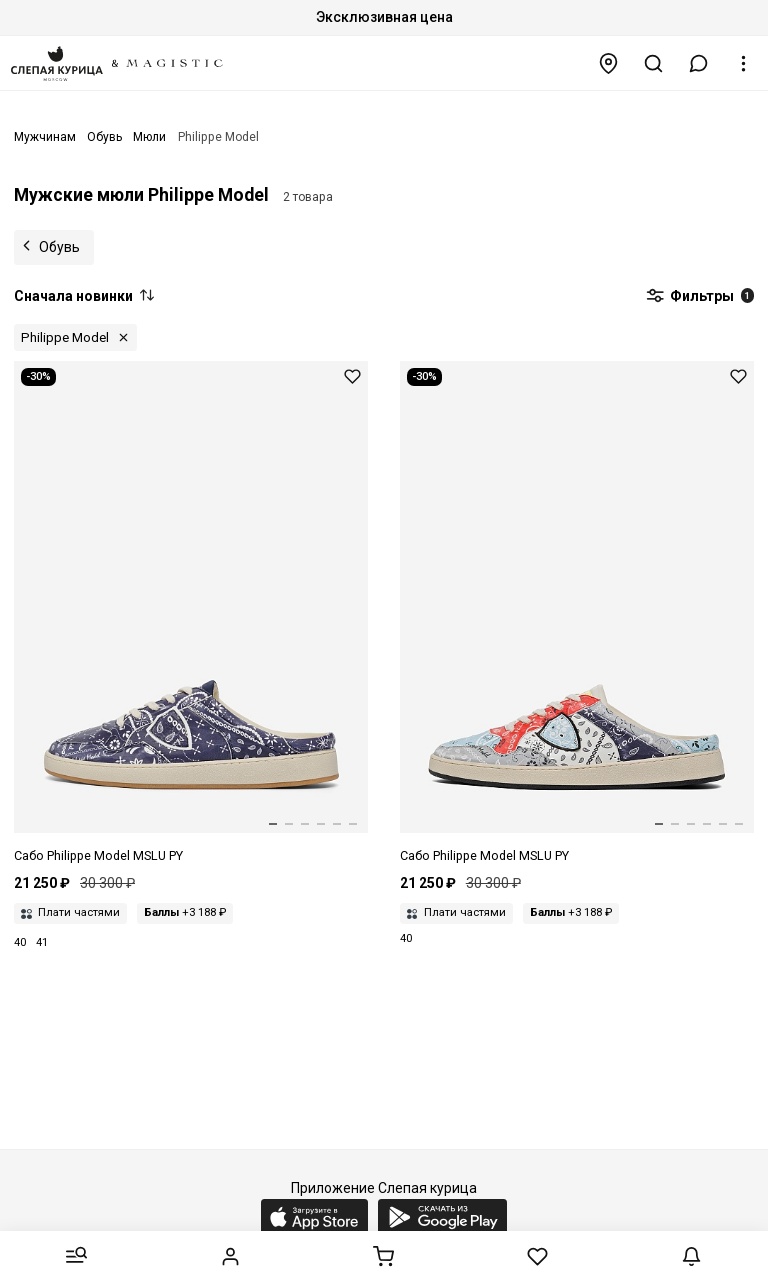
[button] (699, 63)
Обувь (59, 247)
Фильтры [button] (700, 297)
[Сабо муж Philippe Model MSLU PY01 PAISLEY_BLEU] (191, 613)
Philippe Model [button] (65, 337)
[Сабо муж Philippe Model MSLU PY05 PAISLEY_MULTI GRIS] (577, 613)
